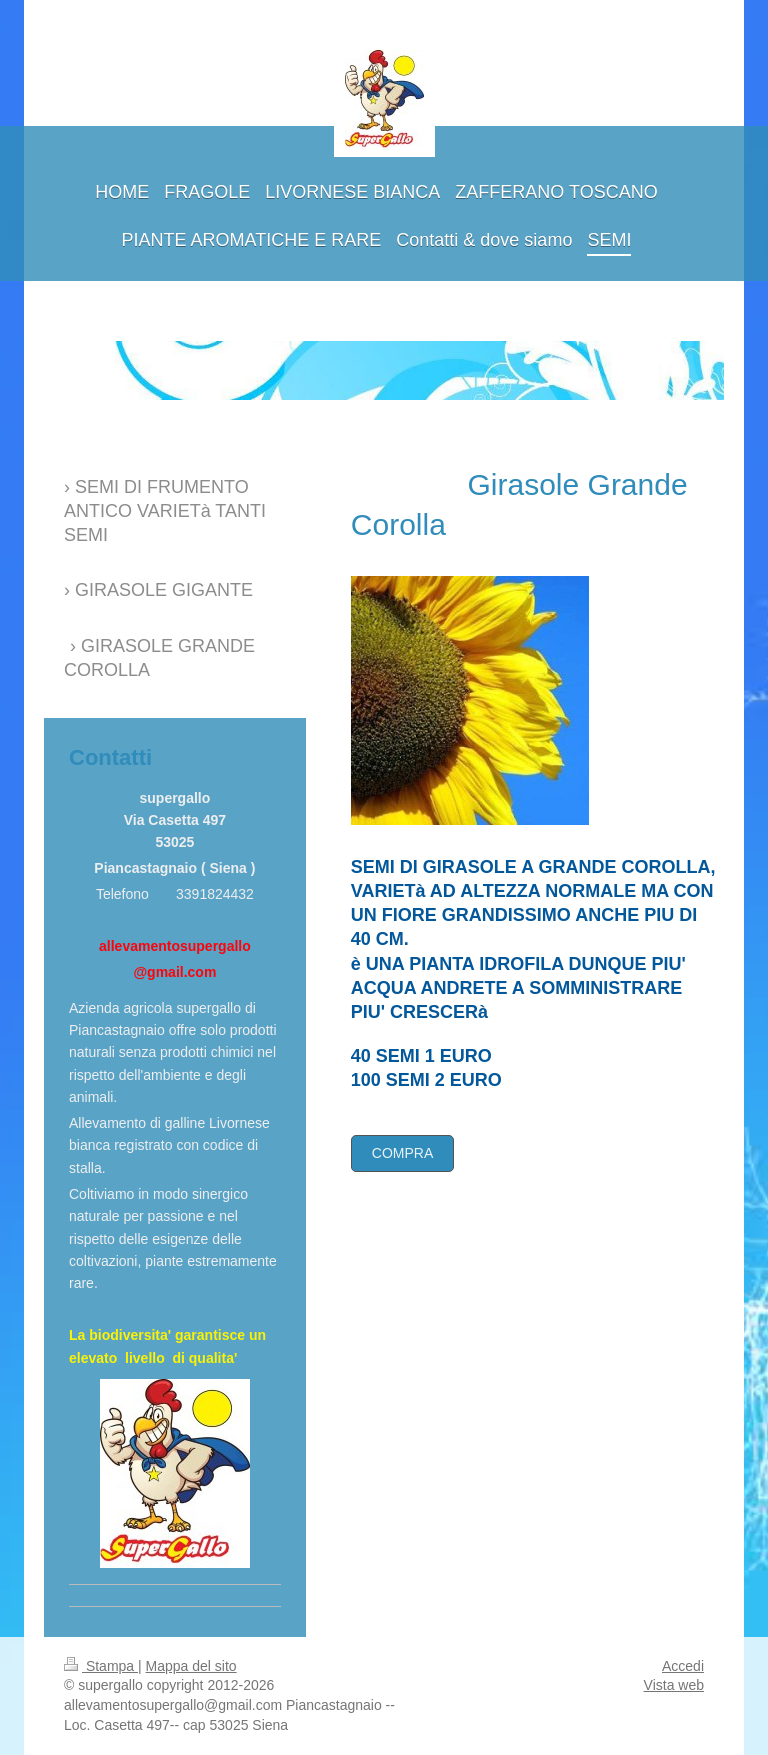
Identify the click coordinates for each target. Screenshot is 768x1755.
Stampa (101, 1666)
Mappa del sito (191, 1666)
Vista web (674, 1685)
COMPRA (402, 1153)
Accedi (683, 1666)
